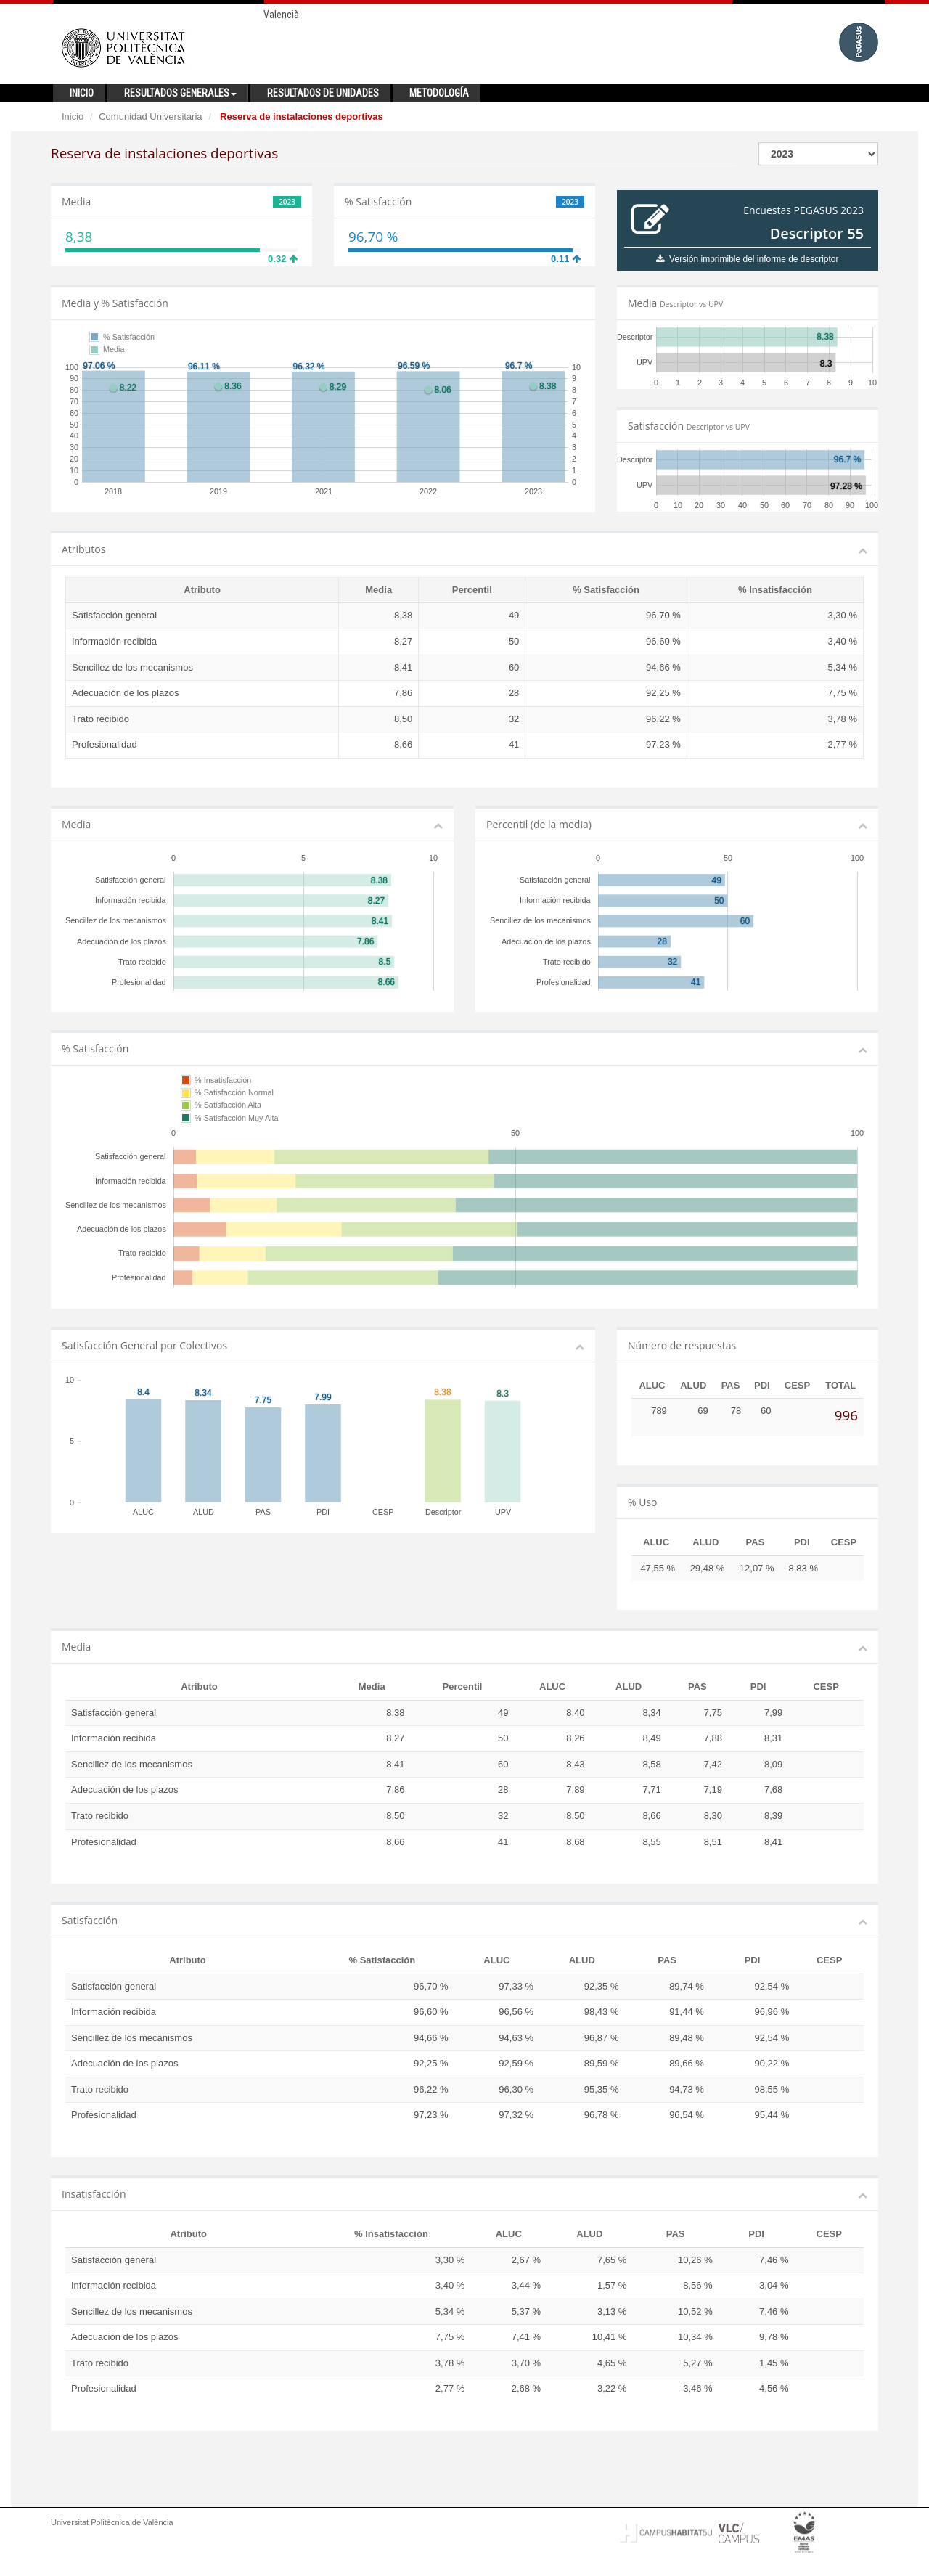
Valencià (281, 14)
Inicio (72, 116)
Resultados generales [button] (180, 93)
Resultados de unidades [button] (323, 93)
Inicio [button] (82, 93)
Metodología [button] (439, 93)
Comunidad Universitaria (150, 116)
